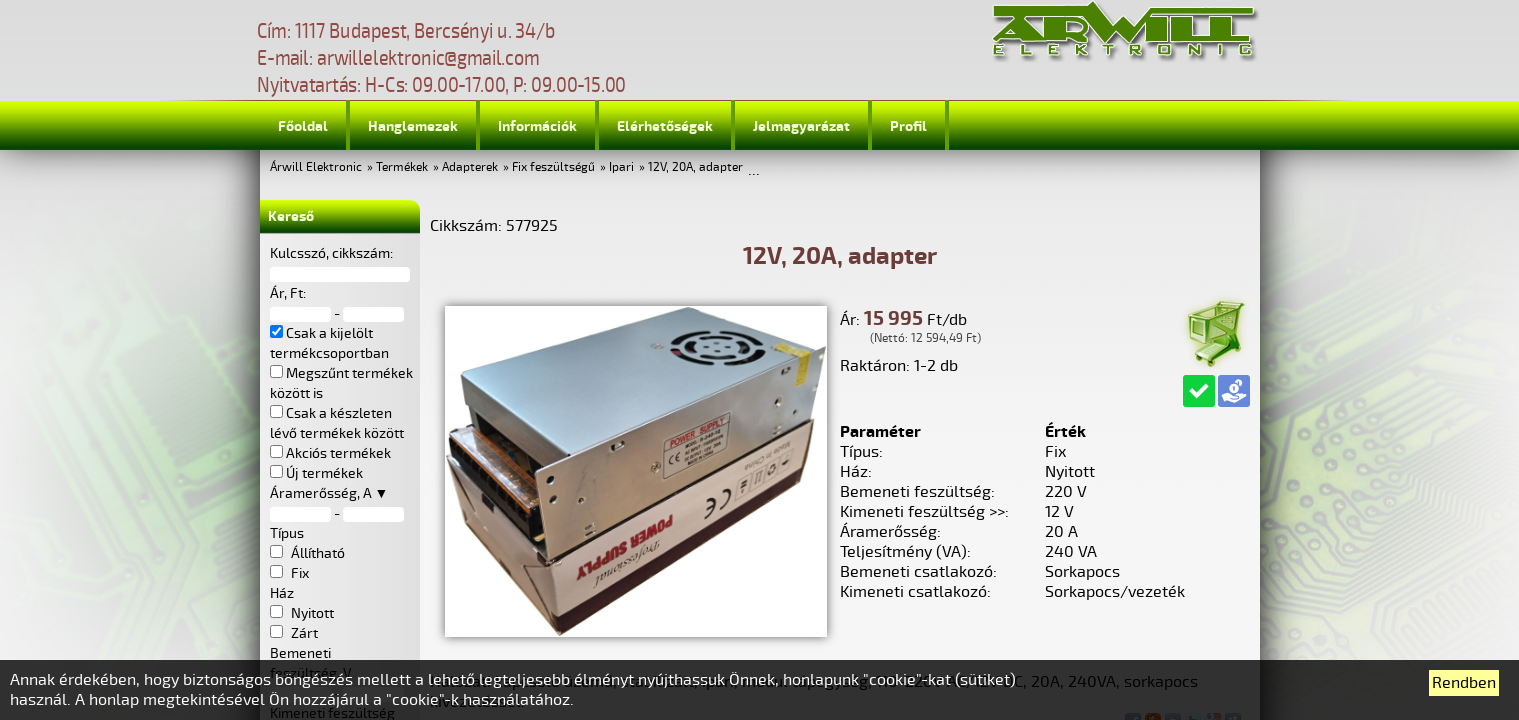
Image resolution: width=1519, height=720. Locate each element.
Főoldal (303, 126)
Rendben (1464, 683)
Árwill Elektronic (316, 167)
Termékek (402, 167)
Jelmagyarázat (801, 126)
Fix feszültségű (553, 167)
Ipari (621, 167)
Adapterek (470, 167)
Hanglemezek (413, 126)
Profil (908, 126)
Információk (537, 126)
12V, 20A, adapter (695, 167)
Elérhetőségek (665, 126)
